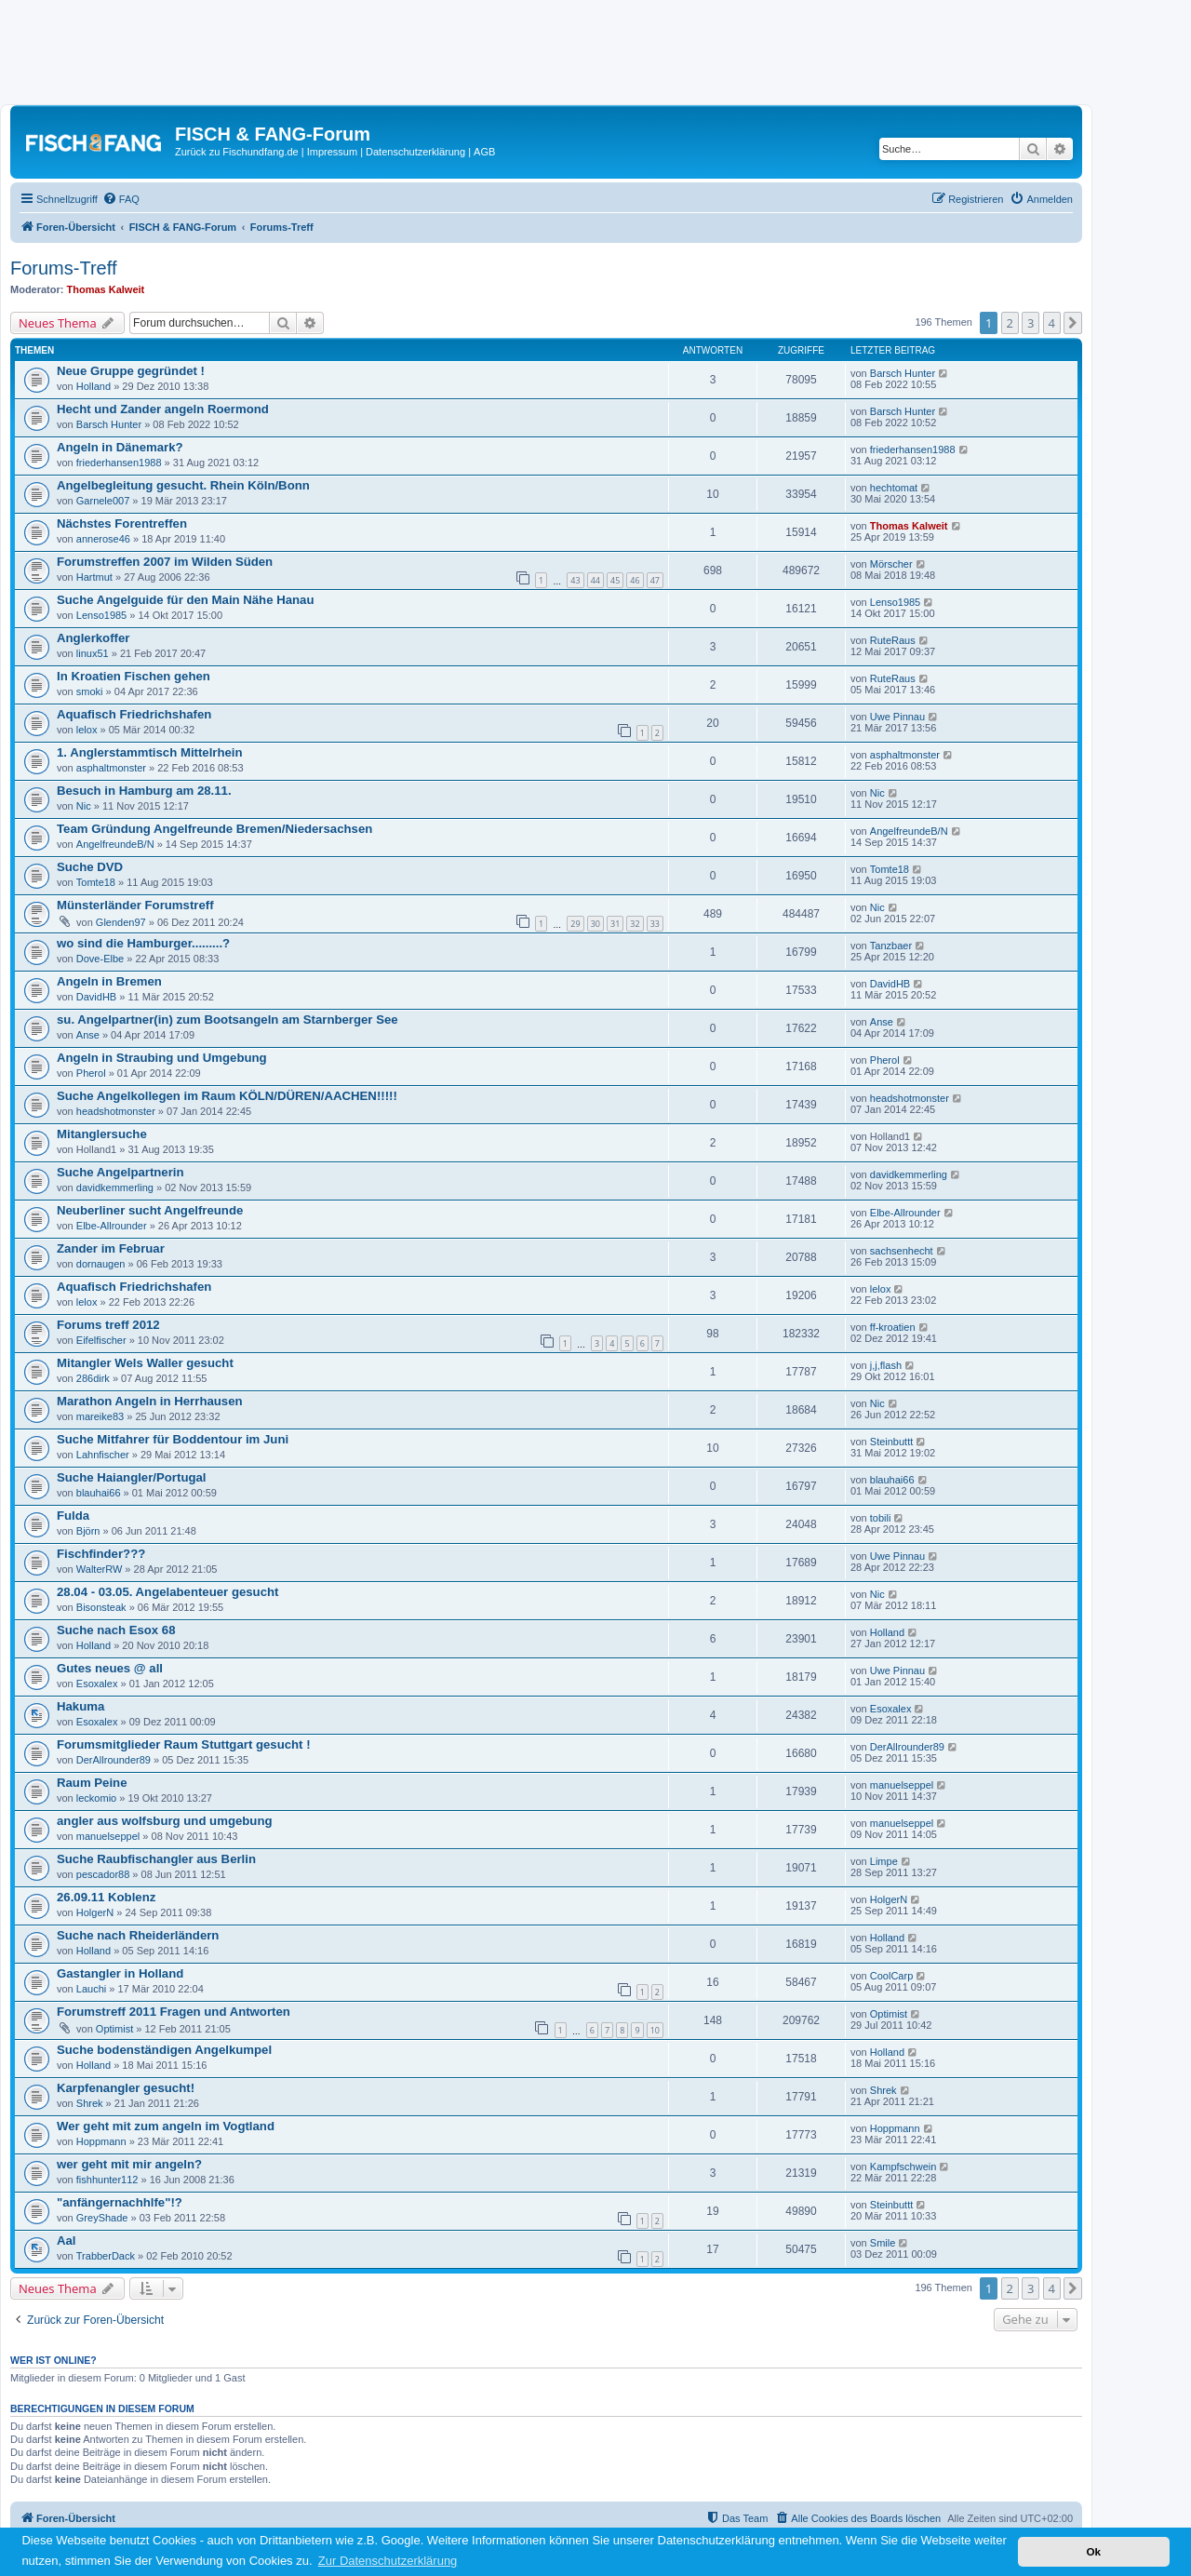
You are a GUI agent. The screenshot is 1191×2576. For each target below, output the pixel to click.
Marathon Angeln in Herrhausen (150, 1401)
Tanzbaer (891, 945)
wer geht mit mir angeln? (129, 2164)
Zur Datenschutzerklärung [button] (388, 2561)
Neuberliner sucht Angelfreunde (150, 1210)
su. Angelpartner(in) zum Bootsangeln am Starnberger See (227, 1019)
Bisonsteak (101, 1607)
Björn (88, 1530)
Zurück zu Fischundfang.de (237, 151)
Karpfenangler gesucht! (125, 2088)
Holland (93, 386)
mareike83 (100, 1416)
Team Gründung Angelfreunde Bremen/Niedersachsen (214, 829)
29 (575, 924)
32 (634, 924)
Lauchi (91, 1988)
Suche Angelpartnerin (120, 1172)
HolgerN (95, 1912)
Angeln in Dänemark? (120, 447)
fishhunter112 (107, 2179)
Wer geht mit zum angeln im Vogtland (165, 2126)
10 (655, 2030)
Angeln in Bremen (109, 981)
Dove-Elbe (100, 958)
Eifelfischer (101, 1340)
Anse (88, 1034)
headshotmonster (115, 1111)
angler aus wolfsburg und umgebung (165, 1821)
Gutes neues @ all (110, 1668)
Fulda (73, 1516)
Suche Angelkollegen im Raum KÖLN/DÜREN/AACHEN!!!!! (227, 1096)
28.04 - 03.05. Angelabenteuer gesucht (167, 1592)
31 (615, 924)
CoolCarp (891, 1975)
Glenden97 (121, 922)
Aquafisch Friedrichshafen (134, 714)
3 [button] (1030, 323)
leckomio (96, 1798)
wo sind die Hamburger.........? (143, 943)
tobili (880, 1517)
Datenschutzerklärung (415, 151)
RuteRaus (893, 640)
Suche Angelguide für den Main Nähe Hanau (185, 600)
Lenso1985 (101, 615)
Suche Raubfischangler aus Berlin (156, 1859)
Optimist (114, 2028)
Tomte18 (95, 882)
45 (615, 580)
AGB (484, 151)
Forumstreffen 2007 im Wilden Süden (165, 562)
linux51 (92, 653)
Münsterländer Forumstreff (135, 905)
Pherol (91, 1073)
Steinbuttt (891, 1441)
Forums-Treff (63, 268)
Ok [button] (1093, 2551)
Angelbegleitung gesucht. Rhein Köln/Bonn (183, 485)
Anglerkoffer (93, 638)
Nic (83, 806)
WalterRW (99, 1569)
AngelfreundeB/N (115, 844)
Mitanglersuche (102, 1134)
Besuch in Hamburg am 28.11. (144, 791)
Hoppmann (101, 2141)
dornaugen (101, 1263)
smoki (89, 691)
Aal (66, 2240)
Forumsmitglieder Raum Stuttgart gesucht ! (184, 1744)
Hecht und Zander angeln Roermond (163, 409)
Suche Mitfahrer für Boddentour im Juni (172, 1439)
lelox (87, 729)
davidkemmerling (115, 1187)
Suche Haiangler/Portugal (132, 1477)
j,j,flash (886, 1365)
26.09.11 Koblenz (106, 1897)
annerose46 (103, 538)
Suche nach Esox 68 (116, 1630)
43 (575, 580)
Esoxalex (97, 1683)
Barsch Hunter (902, 373)
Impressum (332, 151)
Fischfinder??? (101, 1554)
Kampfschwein (903, 2166)
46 (634, 580)
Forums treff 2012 (108, 1325)
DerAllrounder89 (113, 1759)
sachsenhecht (901, 1250)
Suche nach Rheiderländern (138, 1935)
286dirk (93, 1378)
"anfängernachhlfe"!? (119, 2202)
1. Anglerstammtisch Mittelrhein (150, 752)
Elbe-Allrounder (111, 1225)
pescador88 (103, 1874)
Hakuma (80, 1706)
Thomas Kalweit (106, 289)
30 (595, 924)
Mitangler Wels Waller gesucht (145, 1363)
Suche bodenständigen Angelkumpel (164, 2050)
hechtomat (893, 487)
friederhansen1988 (119, 462)
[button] (1073, 323)
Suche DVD (90, 867)
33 (655, 924)
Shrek (89, 2103)
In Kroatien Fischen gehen (133, 676)
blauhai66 (98, 1492)
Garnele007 (103, 500)
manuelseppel (902, 1785)
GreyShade (102, 2217)
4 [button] (1052, 323)
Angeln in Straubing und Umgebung (162, 1058)
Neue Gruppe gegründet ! (131, 371)
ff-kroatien (893, 1327)
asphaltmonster (111, 767)
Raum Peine (92, 1783)
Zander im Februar (111, 1248)
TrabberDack (105, 2255)
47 (655, 580)
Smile (883, 2242)
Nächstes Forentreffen (122, 523)
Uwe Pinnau (897, 716)
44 (595, 580)
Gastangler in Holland (120, 1973)
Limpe (884, 1861)
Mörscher (891, 564)
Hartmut (94, 577)
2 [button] (1010, 323)
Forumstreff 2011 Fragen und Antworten (173, 2012)
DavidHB (96, 996)
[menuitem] (121, 199)
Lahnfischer (102, 1454)
